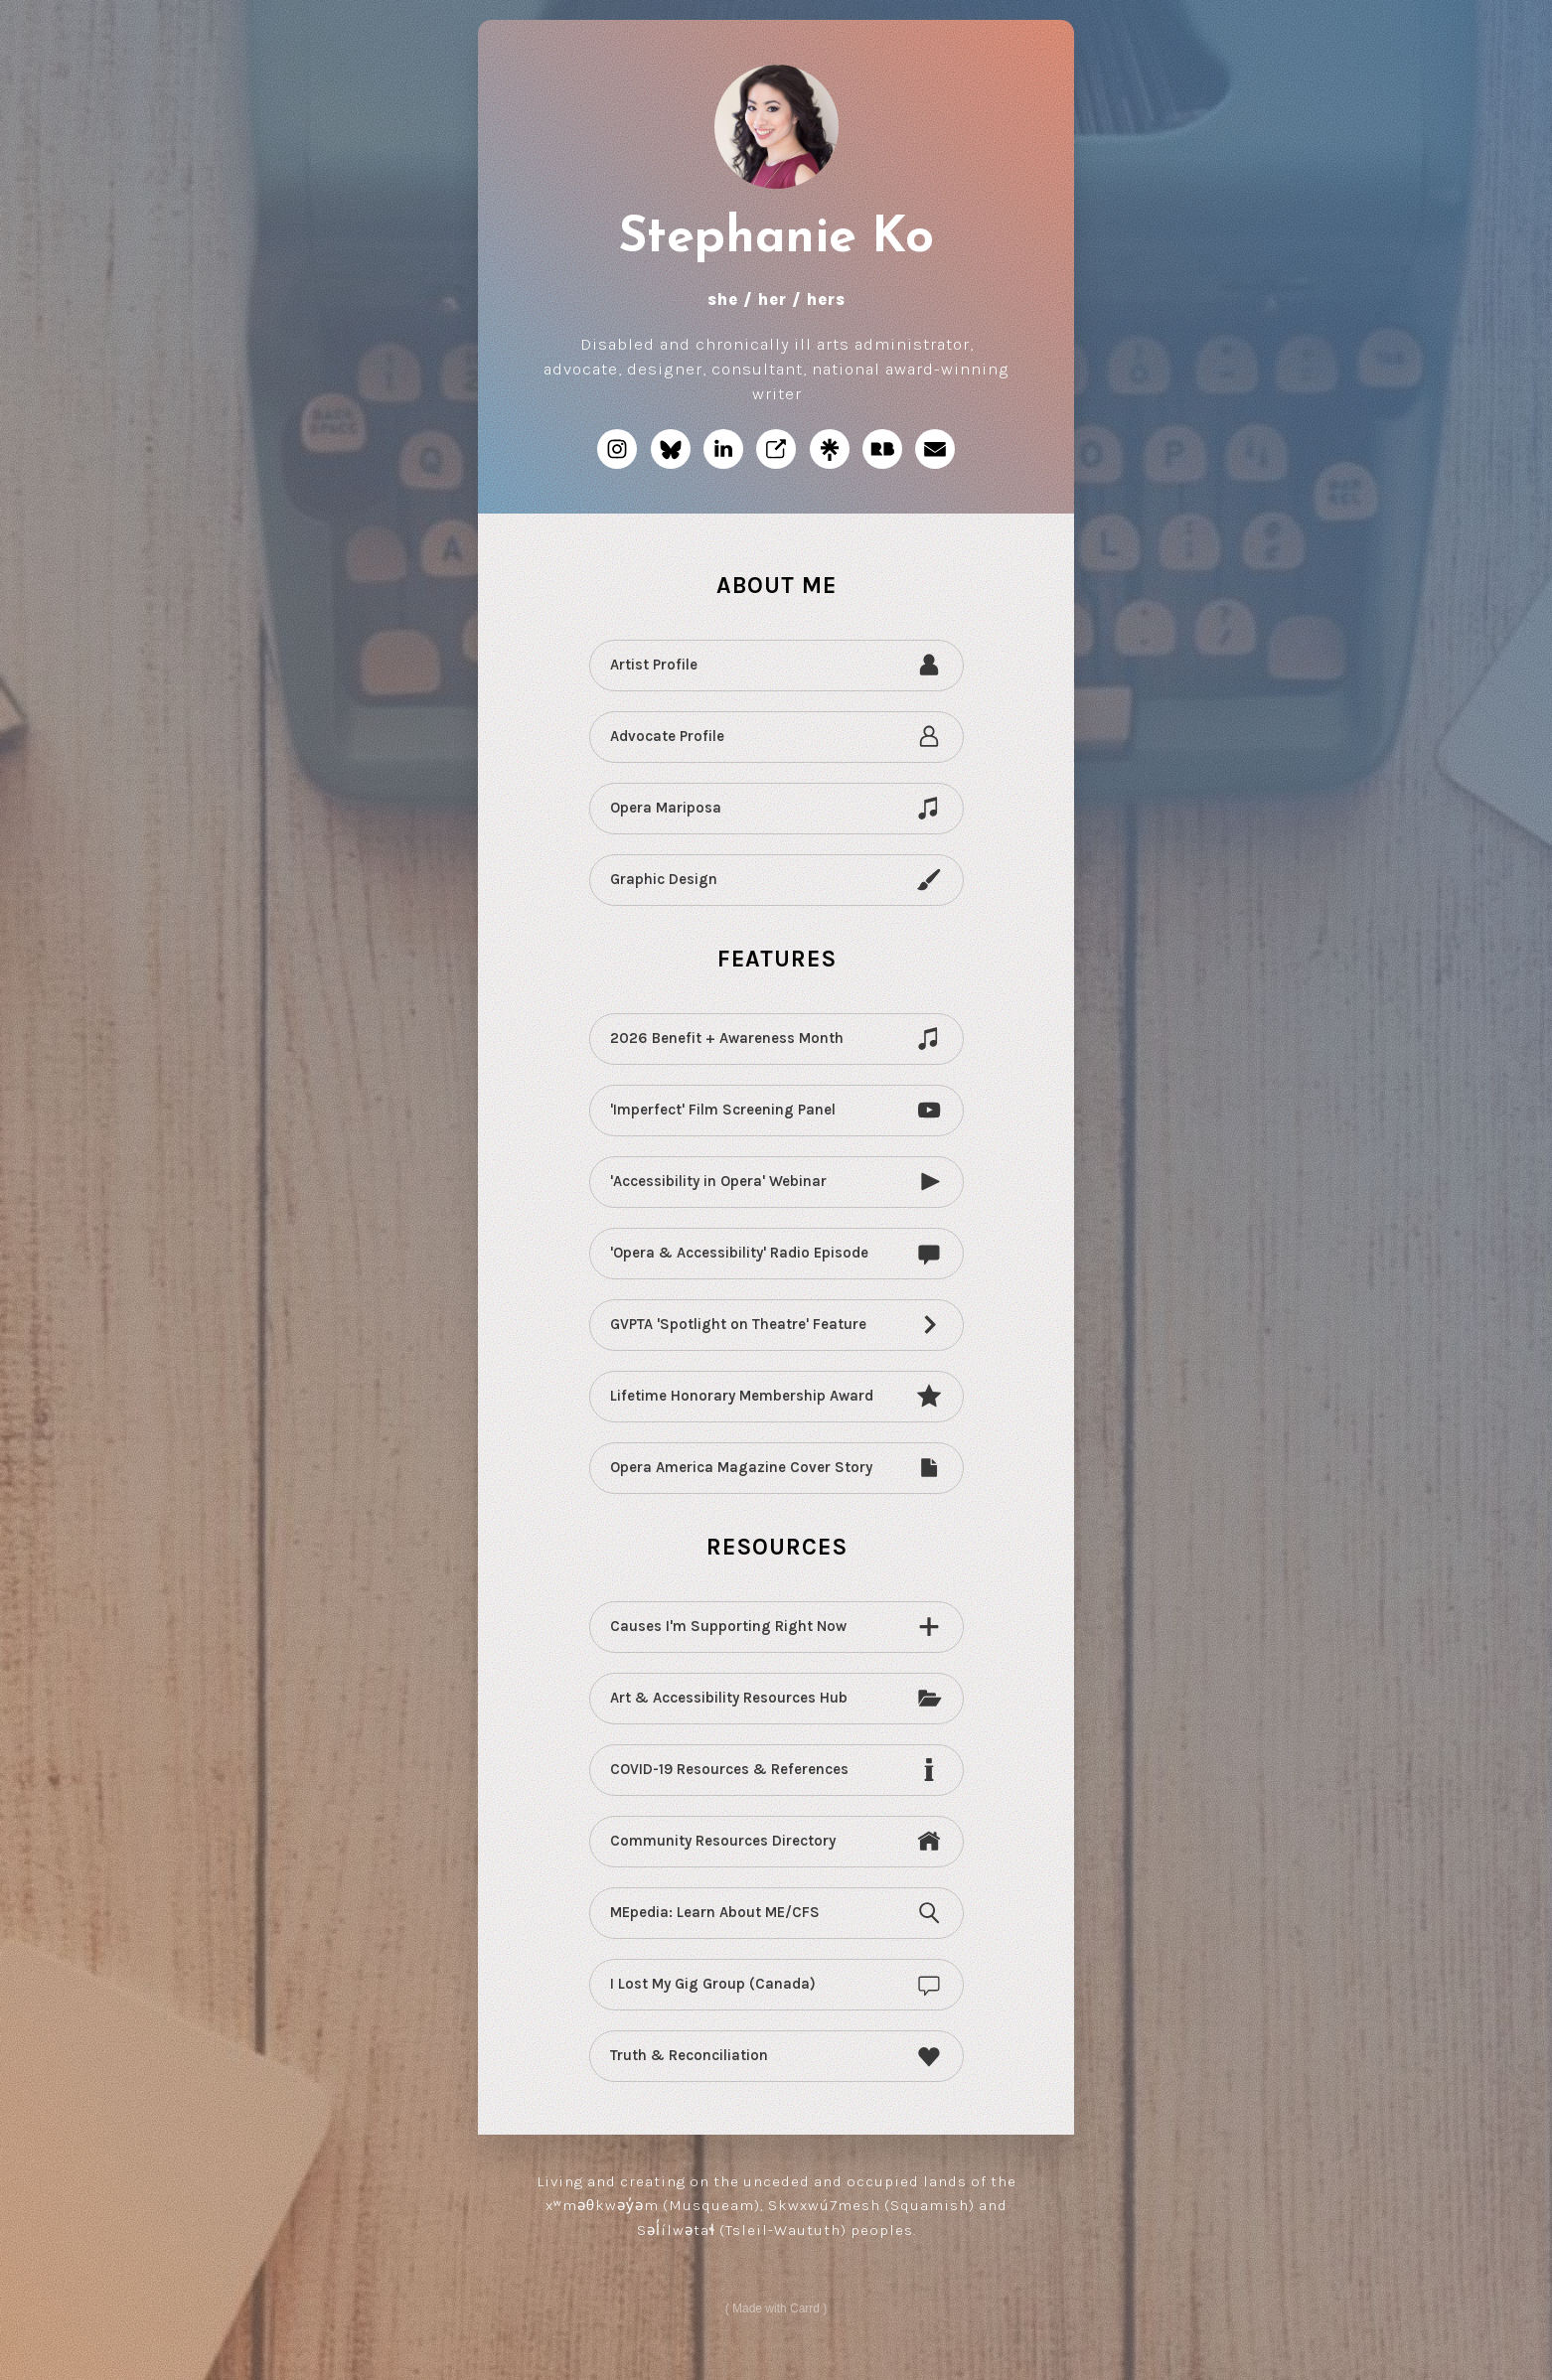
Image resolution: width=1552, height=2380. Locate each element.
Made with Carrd (776, 2311)
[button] (617, 453)
